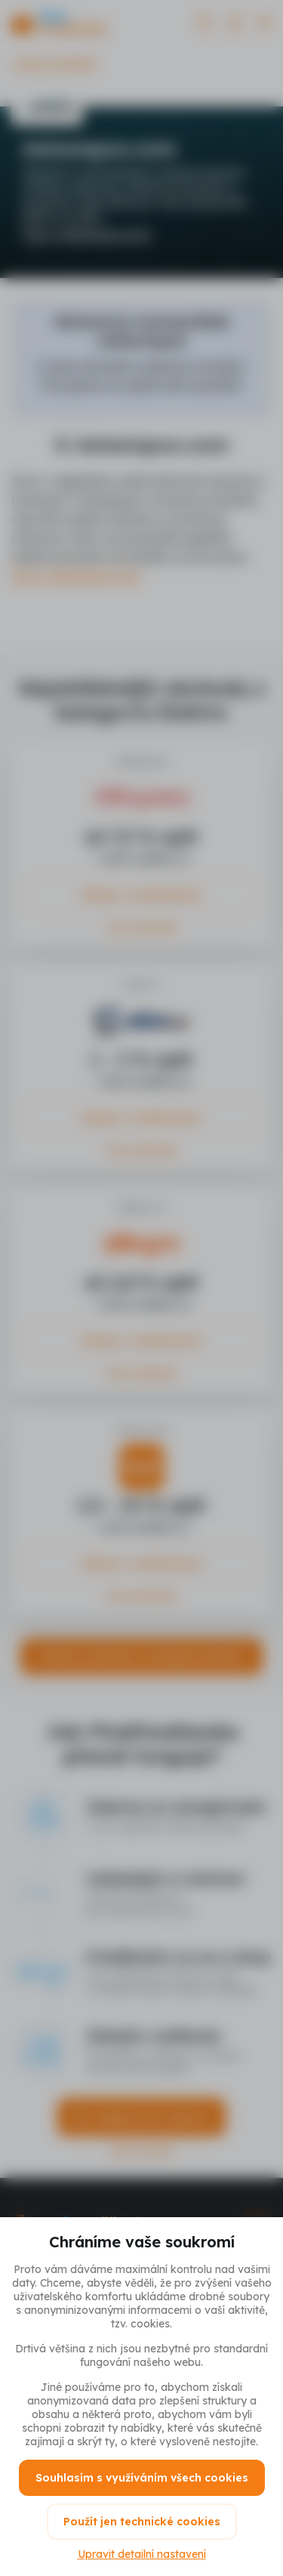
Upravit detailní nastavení (142, 2554)
